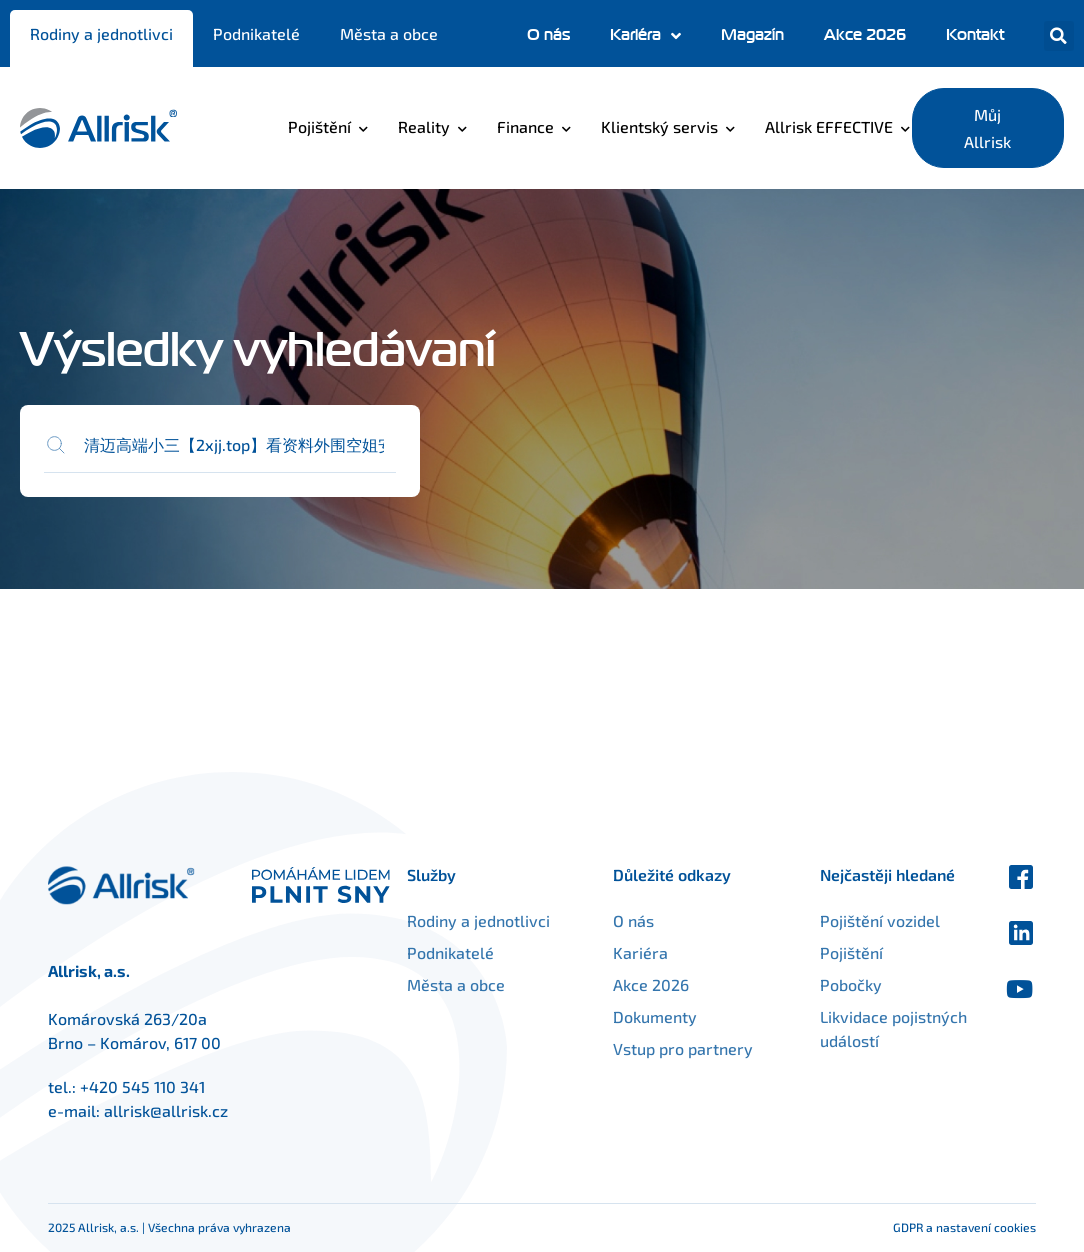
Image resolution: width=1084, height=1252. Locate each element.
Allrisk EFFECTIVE (829, 126)
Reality (424, 126)
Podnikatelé (256, 33)
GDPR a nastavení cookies (964, 1227)
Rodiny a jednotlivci (101, 33)
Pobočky (830, 984)
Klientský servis (659, 126)
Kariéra (645, 36)
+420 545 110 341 (142, 1086)
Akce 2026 (865, 35)
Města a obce (389, 33)
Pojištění (319, 126)
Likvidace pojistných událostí (868, 1028)
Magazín (752, 35)
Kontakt (975, 35)
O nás (548, 35)
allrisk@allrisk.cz (166, 1110)
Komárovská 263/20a (127, 1018)
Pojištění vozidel (859, 920)
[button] (1059, 36)
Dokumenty (676, 1016)
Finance (525, 126)
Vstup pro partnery (704, 1048)
